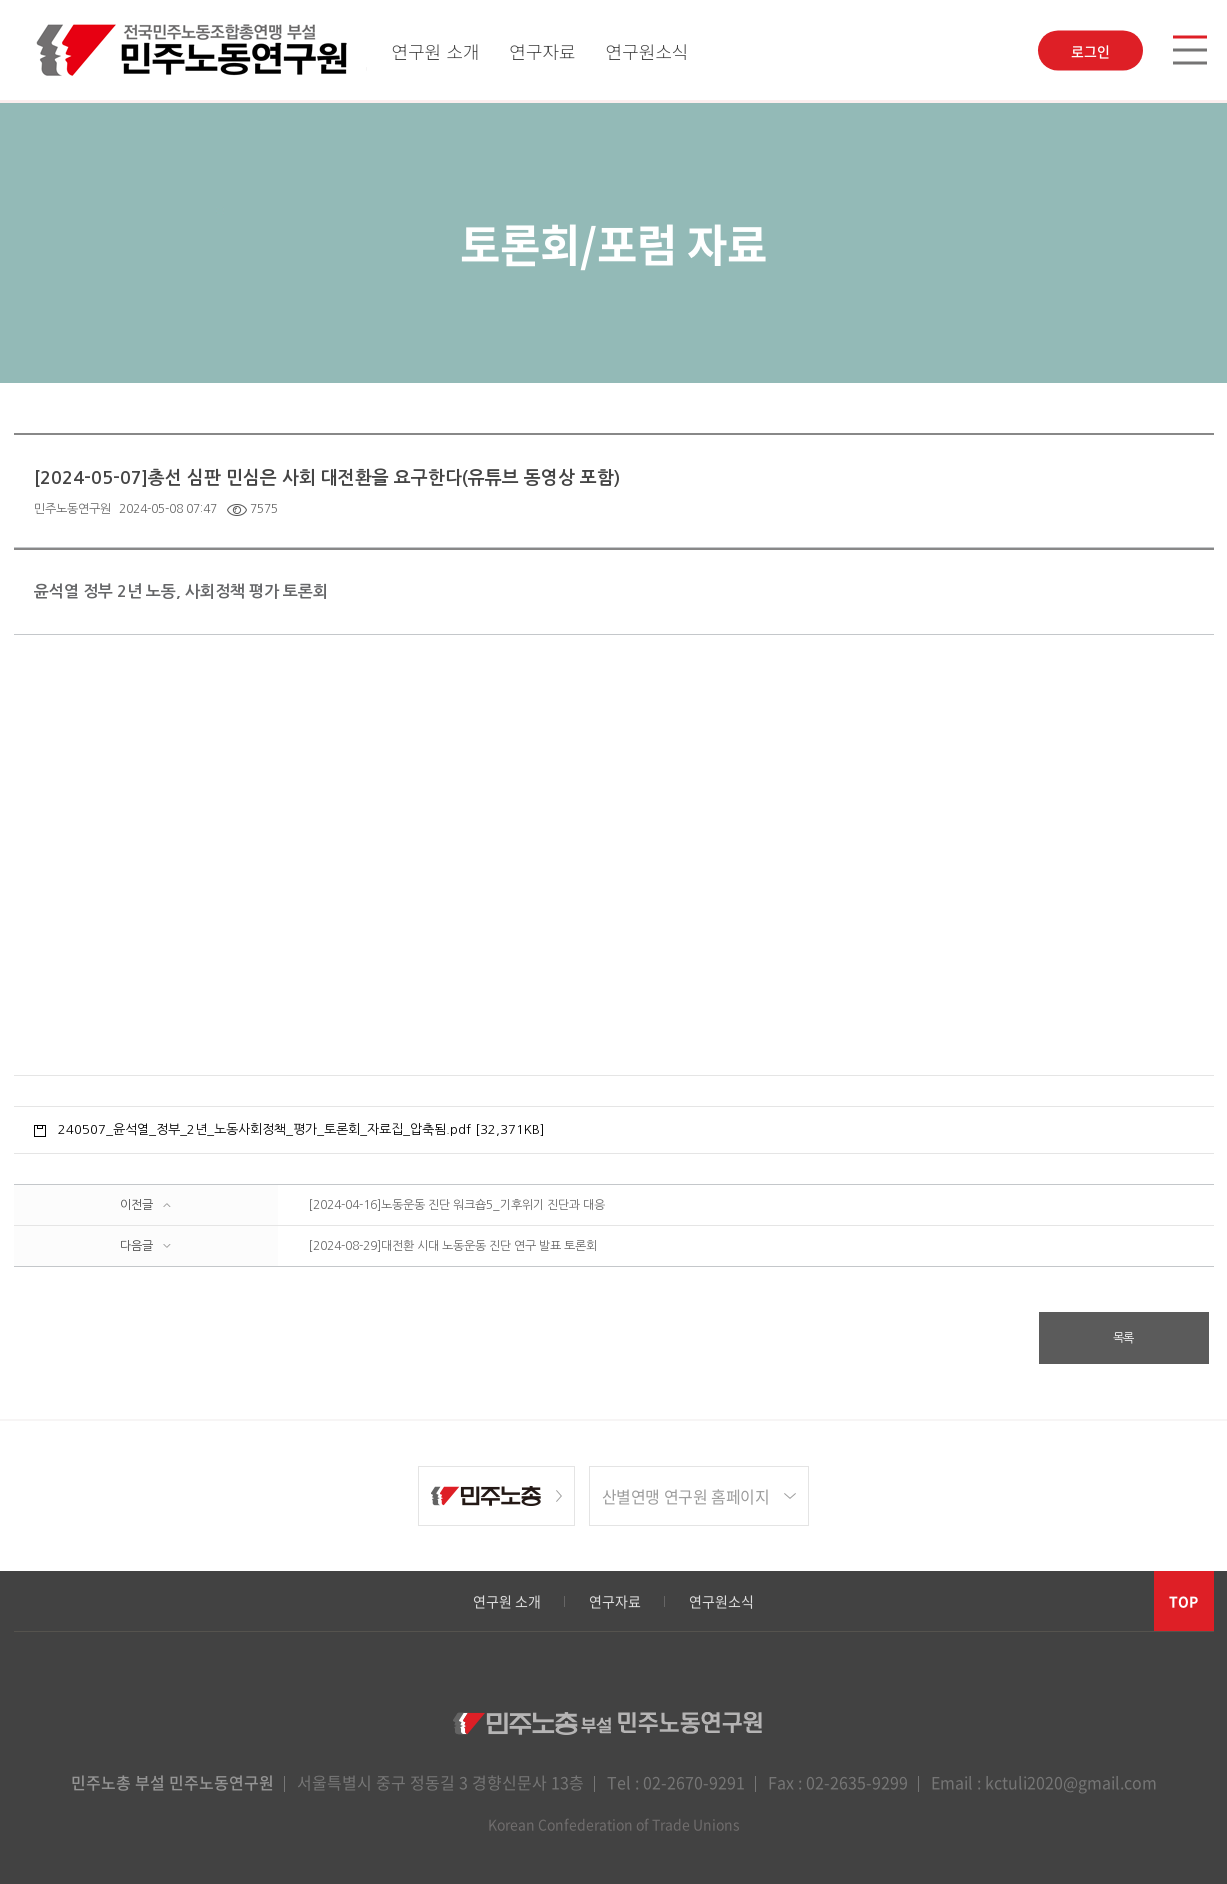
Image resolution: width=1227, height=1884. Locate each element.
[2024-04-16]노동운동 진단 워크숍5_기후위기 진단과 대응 (456, 1205)
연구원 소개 (435, 51)
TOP (1183, 1601)
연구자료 (542, 51)
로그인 (1090, 51)
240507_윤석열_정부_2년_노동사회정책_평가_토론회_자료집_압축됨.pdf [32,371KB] (301, 1129)
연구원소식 (647, 51)
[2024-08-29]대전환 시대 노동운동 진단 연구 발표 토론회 (452, 1246)
